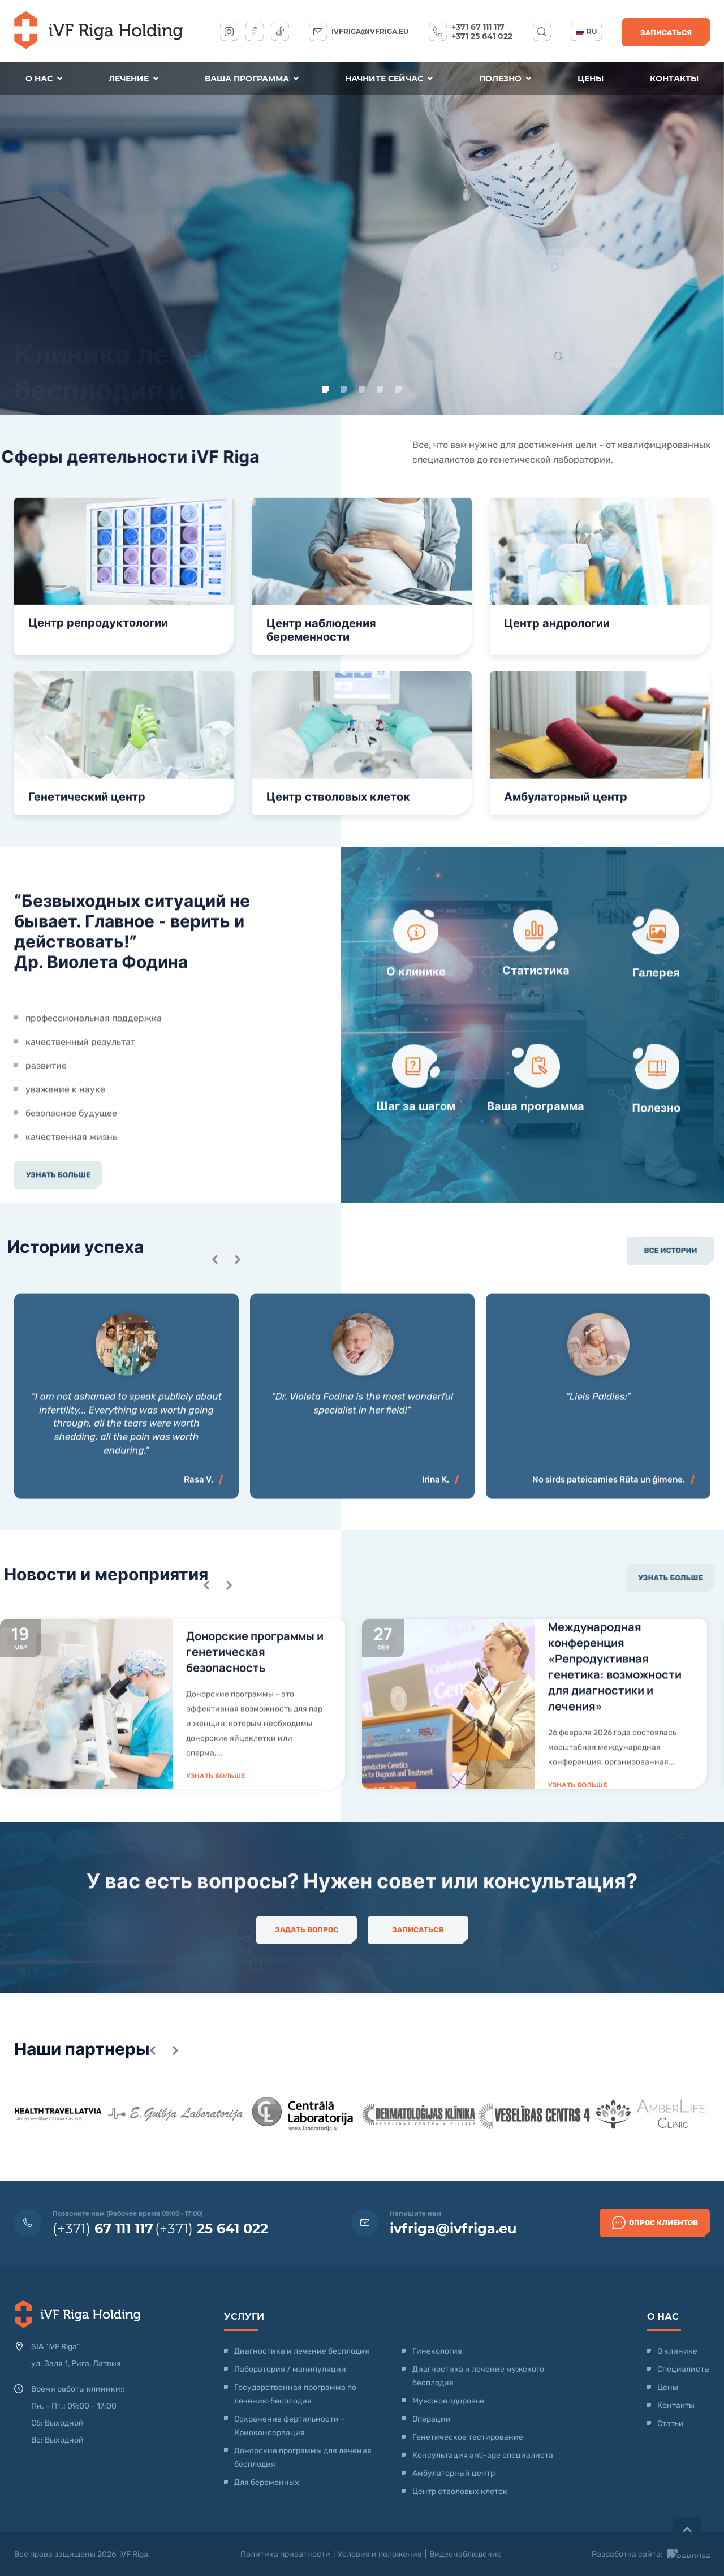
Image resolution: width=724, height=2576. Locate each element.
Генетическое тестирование (467, 2437)
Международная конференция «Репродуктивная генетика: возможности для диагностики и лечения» (615, 1841)
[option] (362, 238)
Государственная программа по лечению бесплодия (295, 2394)
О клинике (677, 2351)
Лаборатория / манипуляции (290, 2369)
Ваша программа (252, 79)
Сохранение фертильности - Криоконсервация (289, 2425)
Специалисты (683, 2369)
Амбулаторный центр (453, 2473)
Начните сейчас (389, 79)
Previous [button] (206, 1760)
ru (586, 31)
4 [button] (380, 389)
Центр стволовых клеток (459, 2491)
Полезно (505, 79)
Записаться (666, 32)
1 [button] (325, 389)
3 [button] (362, 389)
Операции (431, 2419)
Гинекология (437, 2351)
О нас (43, 79)
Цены (591, 79)
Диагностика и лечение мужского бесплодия (478, 2376)
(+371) (103, 2228)
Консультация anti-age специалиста (482, 2455)
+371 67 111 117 (478, 27)
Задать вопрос (306, 1956)
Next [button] (229, 1760)
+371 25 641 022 (481, 36)
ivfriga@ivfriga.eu (369, 31)
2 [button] (344, 389)
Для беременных (266, 2482)
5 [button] (398, 389)
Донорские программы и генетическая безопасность (255, 1826)
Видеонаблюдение (465, 2554)
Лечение (133, 79)
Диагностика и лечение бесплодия (301, 2351)
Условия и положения (380, 2554)
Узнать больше (58, 328)
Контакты (674, 79)
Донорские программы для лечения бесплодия (303, 2457)
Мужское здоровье (448, 2401)
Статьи (670, 2423)
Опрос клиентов (655, 2222)
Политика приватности (285, 2554)
